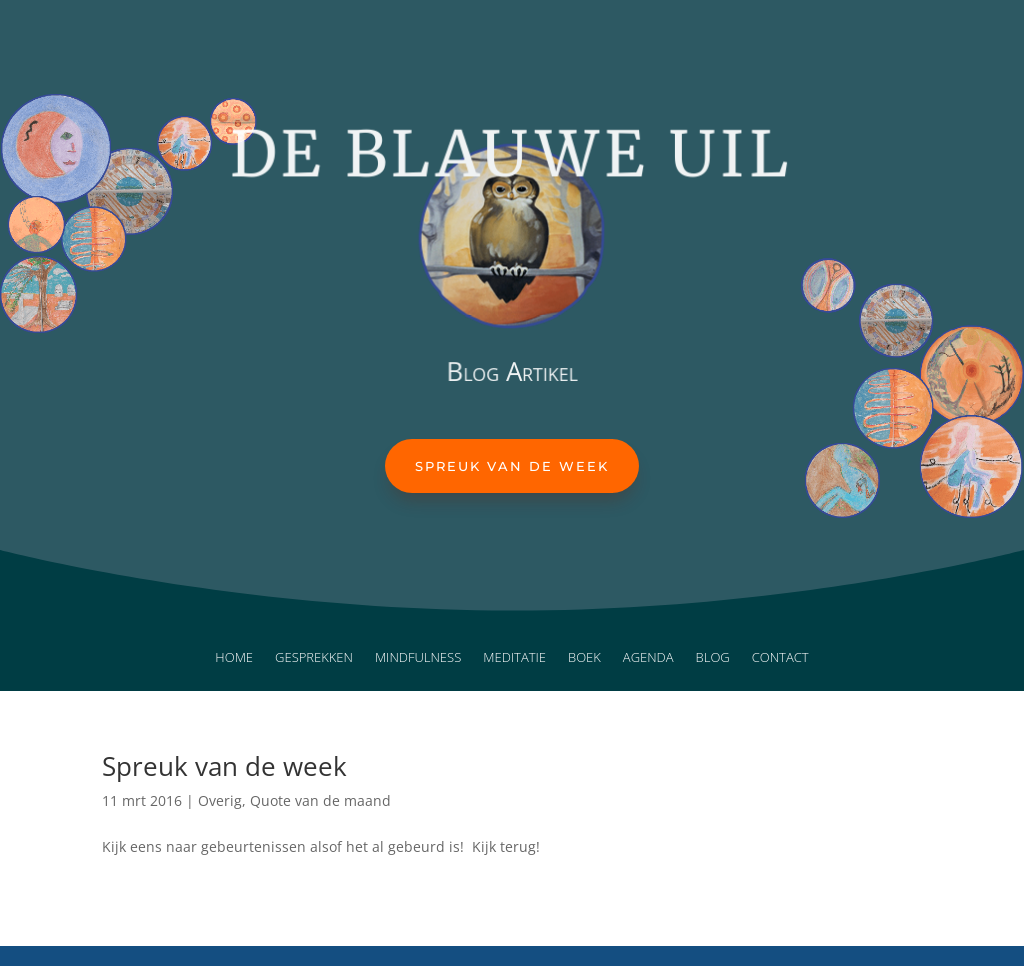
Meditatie (514, 658)
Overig (220, 800)
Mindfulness (418, 658)
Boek (584, 658)
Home (234, 658)
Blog (713, 658)
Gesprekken (314, 658)
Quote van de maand (320, 800)
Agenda (648, 658)
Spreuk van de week (512, 466)
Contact (780, 658)
